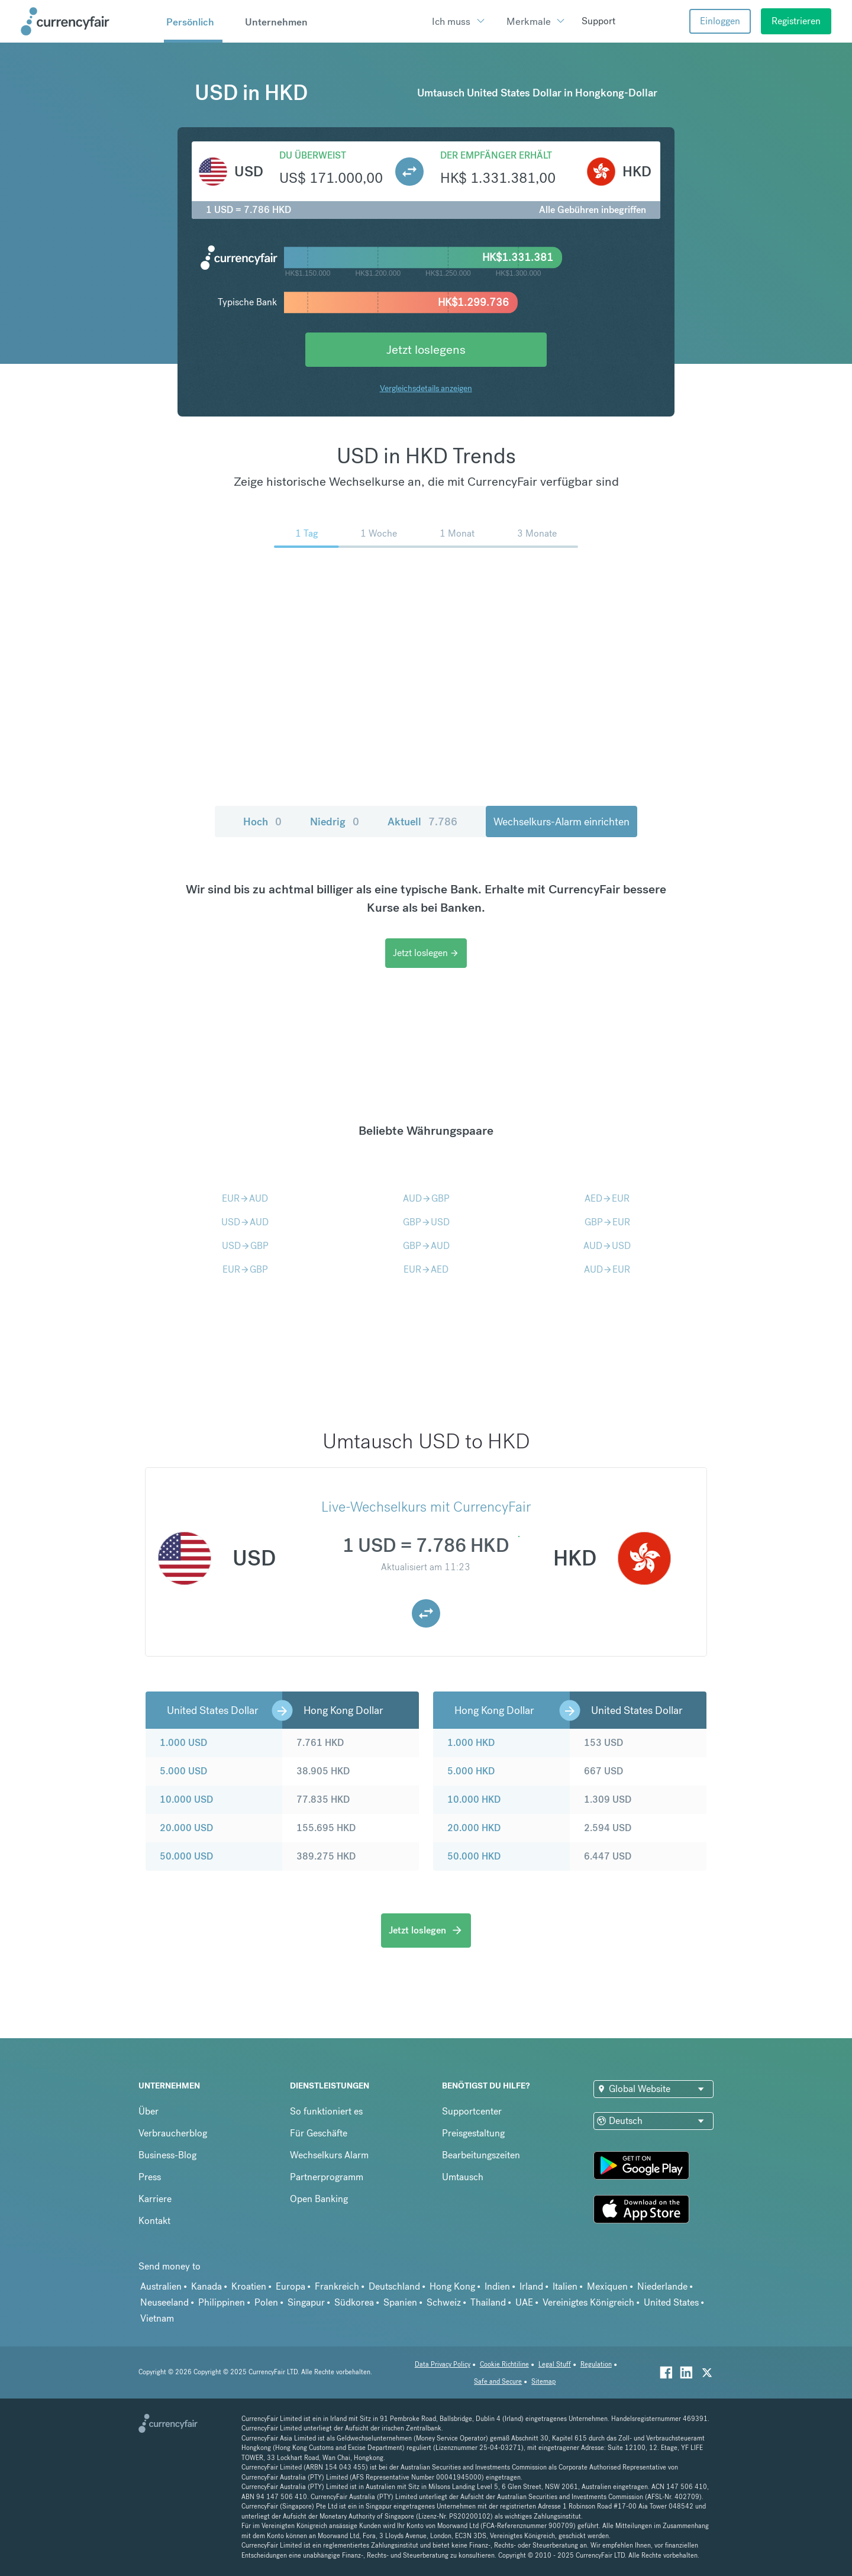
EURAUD (245, 1198)
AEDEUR (607, 1198)
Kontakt (154, 2221)
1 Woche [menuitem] (378, 533)
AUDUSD (607, 1245)
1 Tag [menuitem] (306, 533)
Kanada (206, 2286)
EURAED (426, 1269)
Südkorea (354, 2302)
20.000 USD (186, 1828)
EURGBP (245, 1269)
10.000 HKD (474, 1799)
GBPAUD (426, 1245)
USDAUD (245, 1222)
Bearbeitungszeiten (481, 2155)
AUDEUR (607, 1269)
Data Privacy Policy (442, 2364)
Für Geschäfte (318, 2133)
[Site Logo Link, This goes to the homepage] (88, 21)
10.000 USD (186, 1799)
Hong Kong (452, 2286)
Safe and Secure (498, 2381)
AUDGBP (426, 1198)
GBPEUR (607, 1222)
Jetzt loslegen (426, 953)
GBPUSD (426, 1222)
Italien (565, 2286)
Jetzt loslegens (426, 349)
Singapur (306, 2302)
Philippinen (221, 2302)
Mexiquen (607, 2286)
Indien (497, 2286)
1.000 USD (183, 1742)
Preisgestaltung (473, 2133)
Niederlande (662, 2286)
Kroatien (248, 2286)
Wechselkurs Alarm (329, 2155)
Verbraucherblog (172, 2133)
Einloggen (720, 21)
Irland (531, 2286)
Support (598, 21)
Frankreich (337, 2286)
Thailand (488, 2302)
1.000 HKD (471, 1742)
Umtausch (462, 2177)
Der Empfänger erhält (496, 155)
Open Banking (319, 2199)
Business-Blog (167, 2155)
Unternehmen (276, 21)
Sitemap (543, 2381)
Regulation (596, 2364)
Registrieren (796, 21)
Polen (266, 2302)
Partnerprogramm (326, 2177)
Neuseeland (164, 2302)
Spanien (400, 2302)
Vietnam (157, 2318)
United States (671, 2302)
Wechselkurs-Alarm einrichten (561, 821)
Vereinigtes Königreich (588, 2302)
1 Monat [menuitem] (457, 533)
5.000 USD (183, 1771)
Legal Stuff (554, 2364)
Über (148, 2111)
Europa (290, 2286)
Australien (161, 2286)
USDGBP (245, 1245)
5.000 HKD (471, 1771)
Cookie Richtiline (504, 2364)
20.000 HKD (474, 1828)
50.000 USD (186, 1856)
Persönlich (190, 21)
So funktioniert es (326, 2111)
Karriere (155, 2199)
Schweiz (444, 2302)
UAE (524, 2302)
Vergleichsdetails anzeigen (426, 388)
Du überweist (312, 155)
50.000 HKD (474, 1856)
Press (149, 2177)
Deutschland (394, 2286)
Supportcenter (472, 2111)
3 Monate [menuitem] (537, 533)
